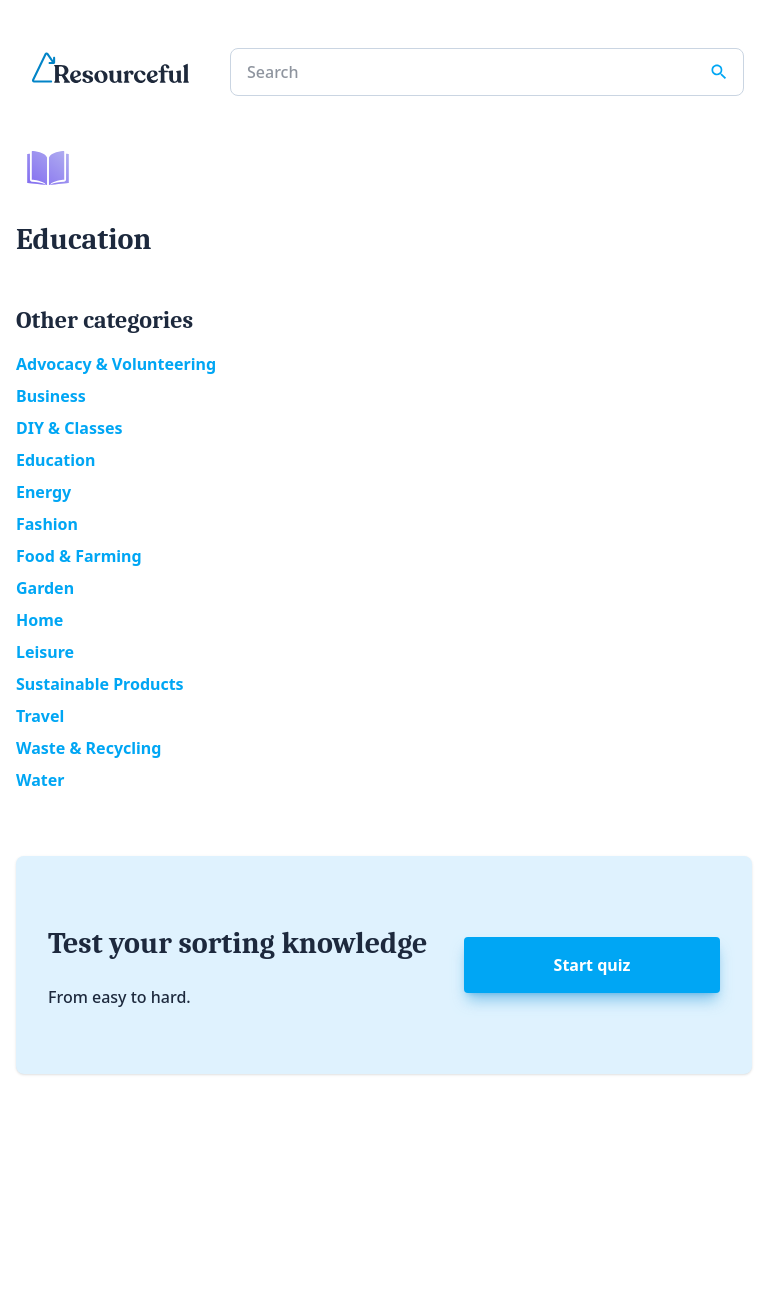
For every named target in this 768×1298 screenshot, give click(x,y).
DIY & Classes (69, 428)
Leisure (45, 652)
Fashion (47, 524)
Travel (40, 716)
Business (51, 396)
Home (39, 620)
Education (55, 460)
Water (40, 780)
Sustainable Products (100, 684)
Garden (45, 588)
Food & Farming (79, 556)
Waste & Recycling (88, 748)
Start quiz (592, 965)
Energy (43, 492)
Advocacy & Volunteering (116, 364)
